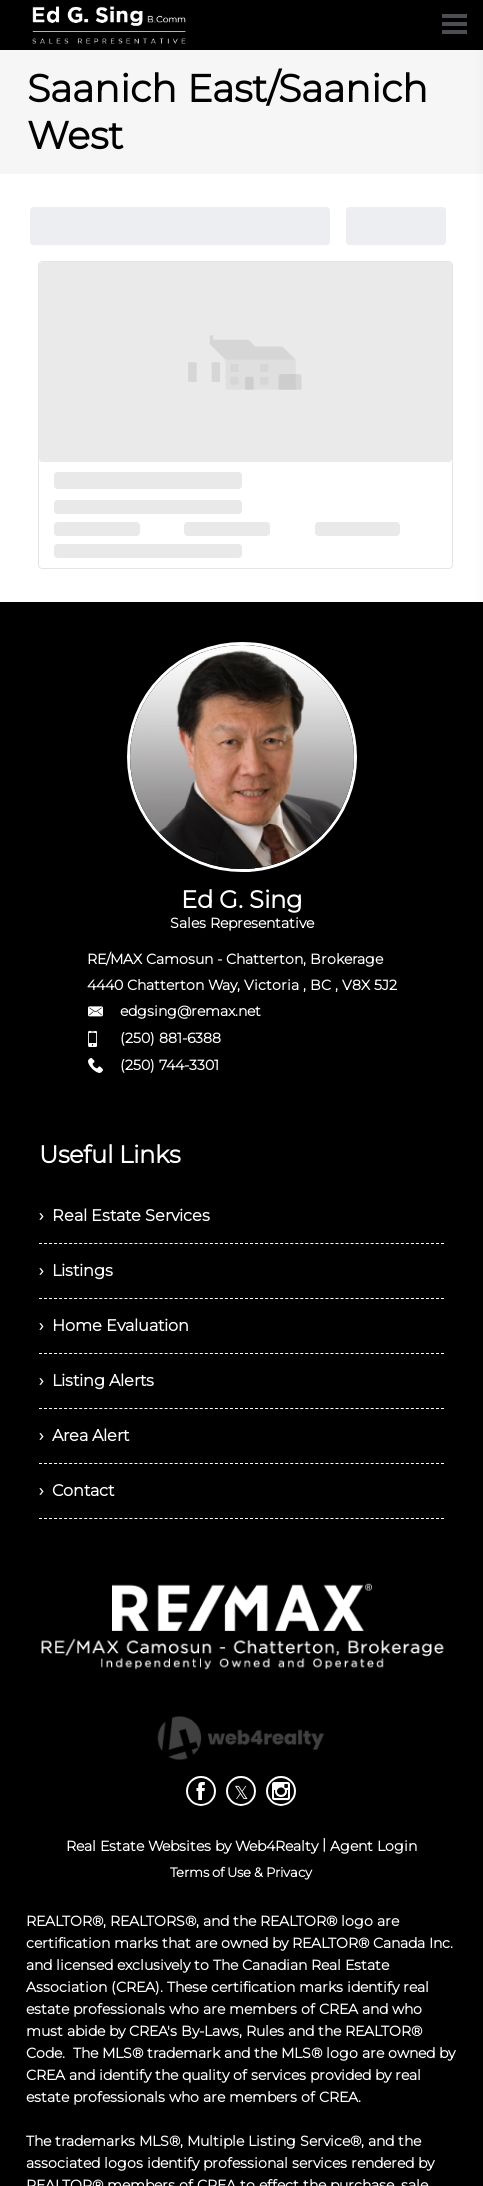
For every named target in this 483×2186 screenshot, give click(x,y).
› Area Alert (84, 1435)
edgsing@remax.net (190, 1011)
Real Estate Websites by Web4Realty (192, 1846)
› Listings (76, 1270)
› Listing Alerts (96, 1380)
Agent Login (373, 1846)
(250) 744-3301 (169, 1065)
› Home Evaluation (114, 1325)
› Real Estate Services (124, 1215)
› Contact (76, 1490)
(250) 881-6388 (170, 1038)
